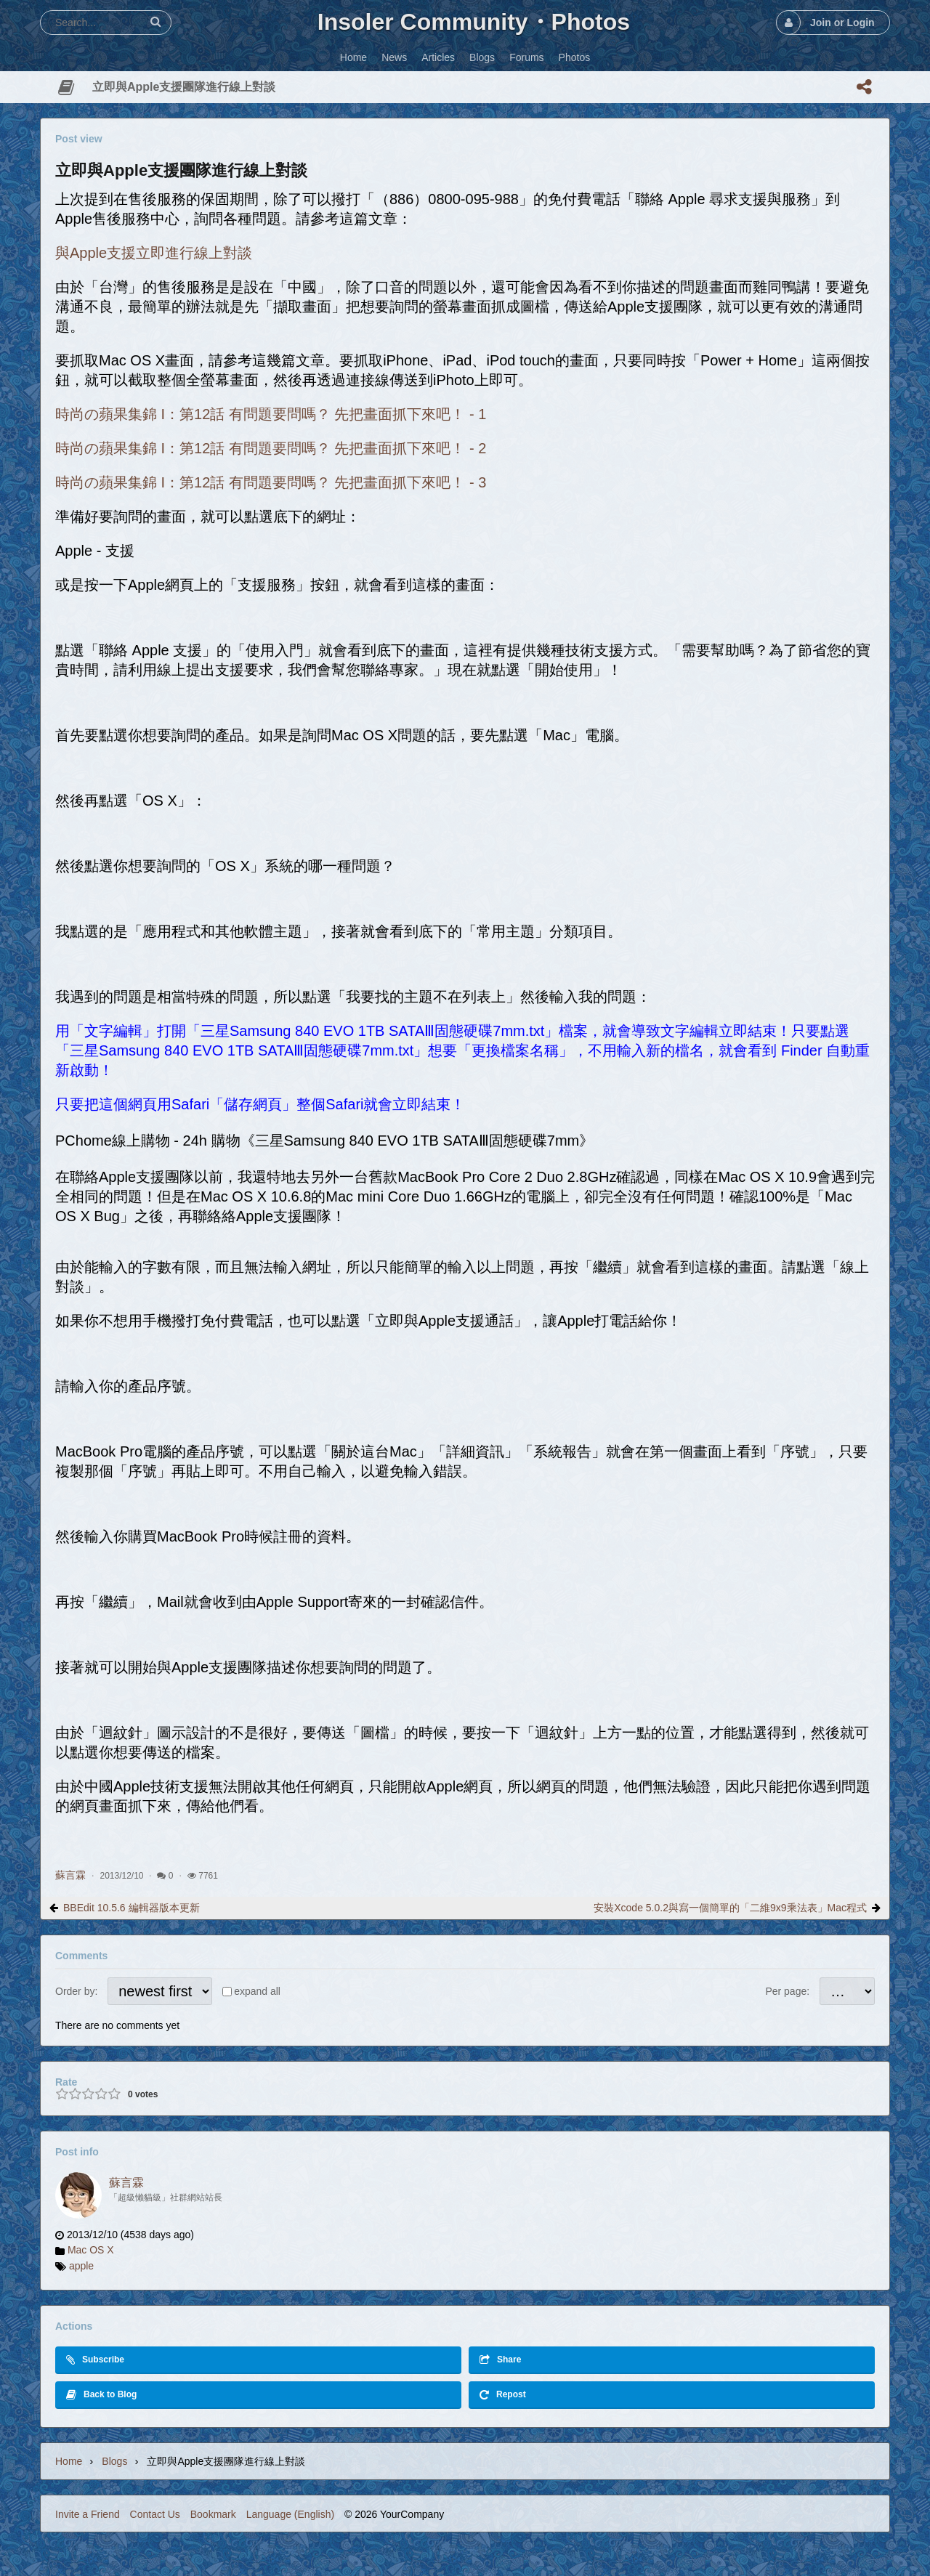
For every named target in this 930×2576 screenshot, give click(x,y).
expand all (257, 1991)
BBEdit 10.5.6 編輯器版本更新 (131, 1907)
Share (500, 2359)
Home (68, 2461)
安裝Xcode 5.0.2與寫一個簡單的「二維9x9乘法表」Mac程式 (730, 1907)
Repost (503, 2394)
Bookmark (213, 2514)
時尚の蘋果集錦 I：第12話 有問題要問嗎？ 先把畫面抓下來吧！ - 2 (270, 448)
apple (81, 2266)
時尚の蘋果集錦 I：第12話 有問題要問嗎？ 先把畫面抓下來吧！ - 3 (270, 482)
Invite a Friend (87, 2514)
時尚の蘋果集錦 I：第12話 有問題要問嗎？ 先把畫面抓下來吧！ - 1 (270, 414)
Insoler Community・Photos (474, 22)
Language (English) (290, 2514)
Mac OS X (91, 2250)
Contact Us (155, 2514)
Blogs (114, 2461)
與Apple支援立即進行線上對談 (153, 253)
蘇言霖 (70, 1875)
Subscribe (95, 2359)
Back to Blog (101, 2394)
